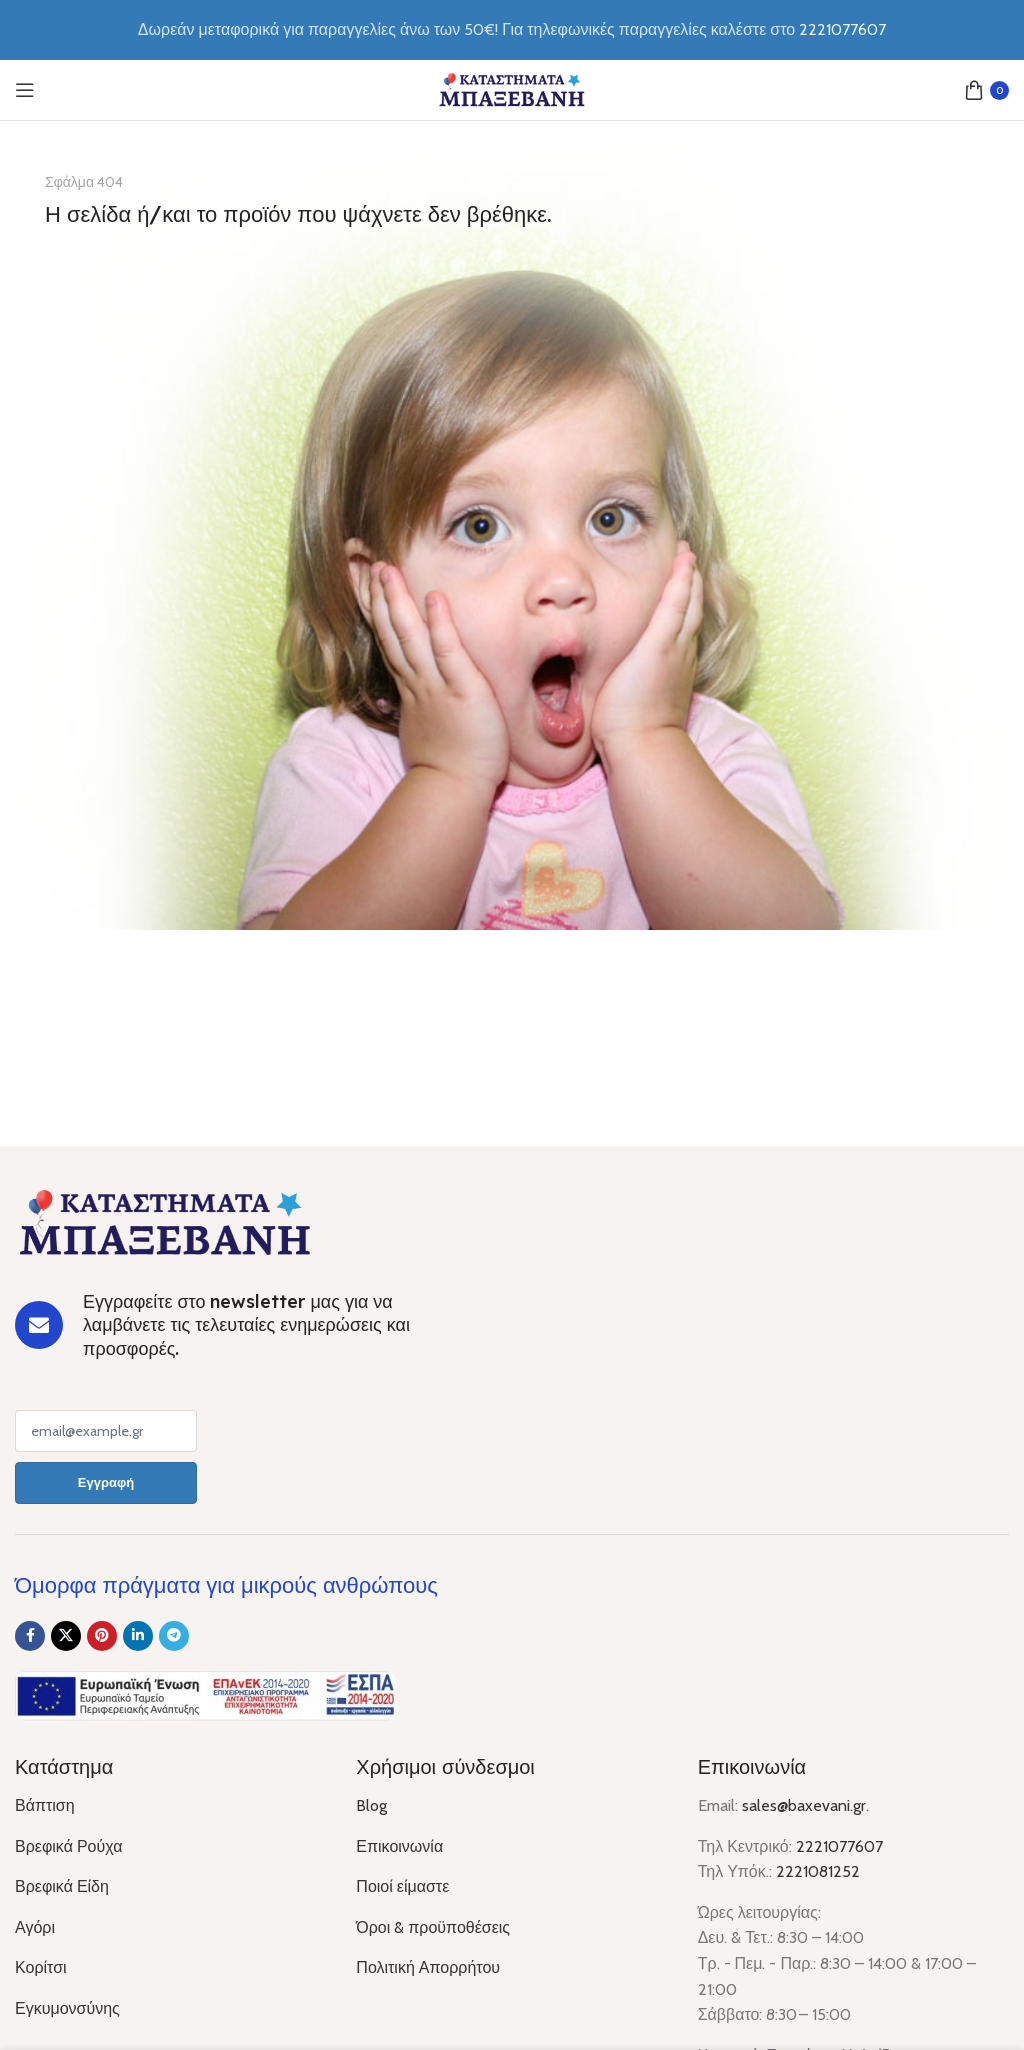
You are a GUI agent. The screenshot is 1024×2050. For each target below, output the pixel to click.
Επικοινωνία (399, 1846)
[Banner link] (512, 535)
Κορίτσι (41, 1967)
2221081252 (818, 1871)
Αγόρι (35, 1927)
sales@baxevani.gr (804, 1805)
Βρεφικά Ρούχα (68, 1846)
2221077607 (839, 1846)
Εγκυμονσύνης (67, 2008)
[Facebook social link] (30, 1636)
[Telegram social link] (174, 1636)
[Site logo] (512, 88)
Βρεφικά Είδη (62, 1886)
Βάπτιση (45, 1805)
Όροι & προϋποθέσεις (433, 1927)
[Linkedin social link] (138, 1636)
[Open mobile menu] (25, 90)
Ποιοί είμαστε (402, 1886)
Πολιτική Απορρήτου (428, 1967)
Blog (371, 1805)
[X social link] (66, 1636)
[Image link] (165, 1221)
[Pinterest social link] (102, 1636)
